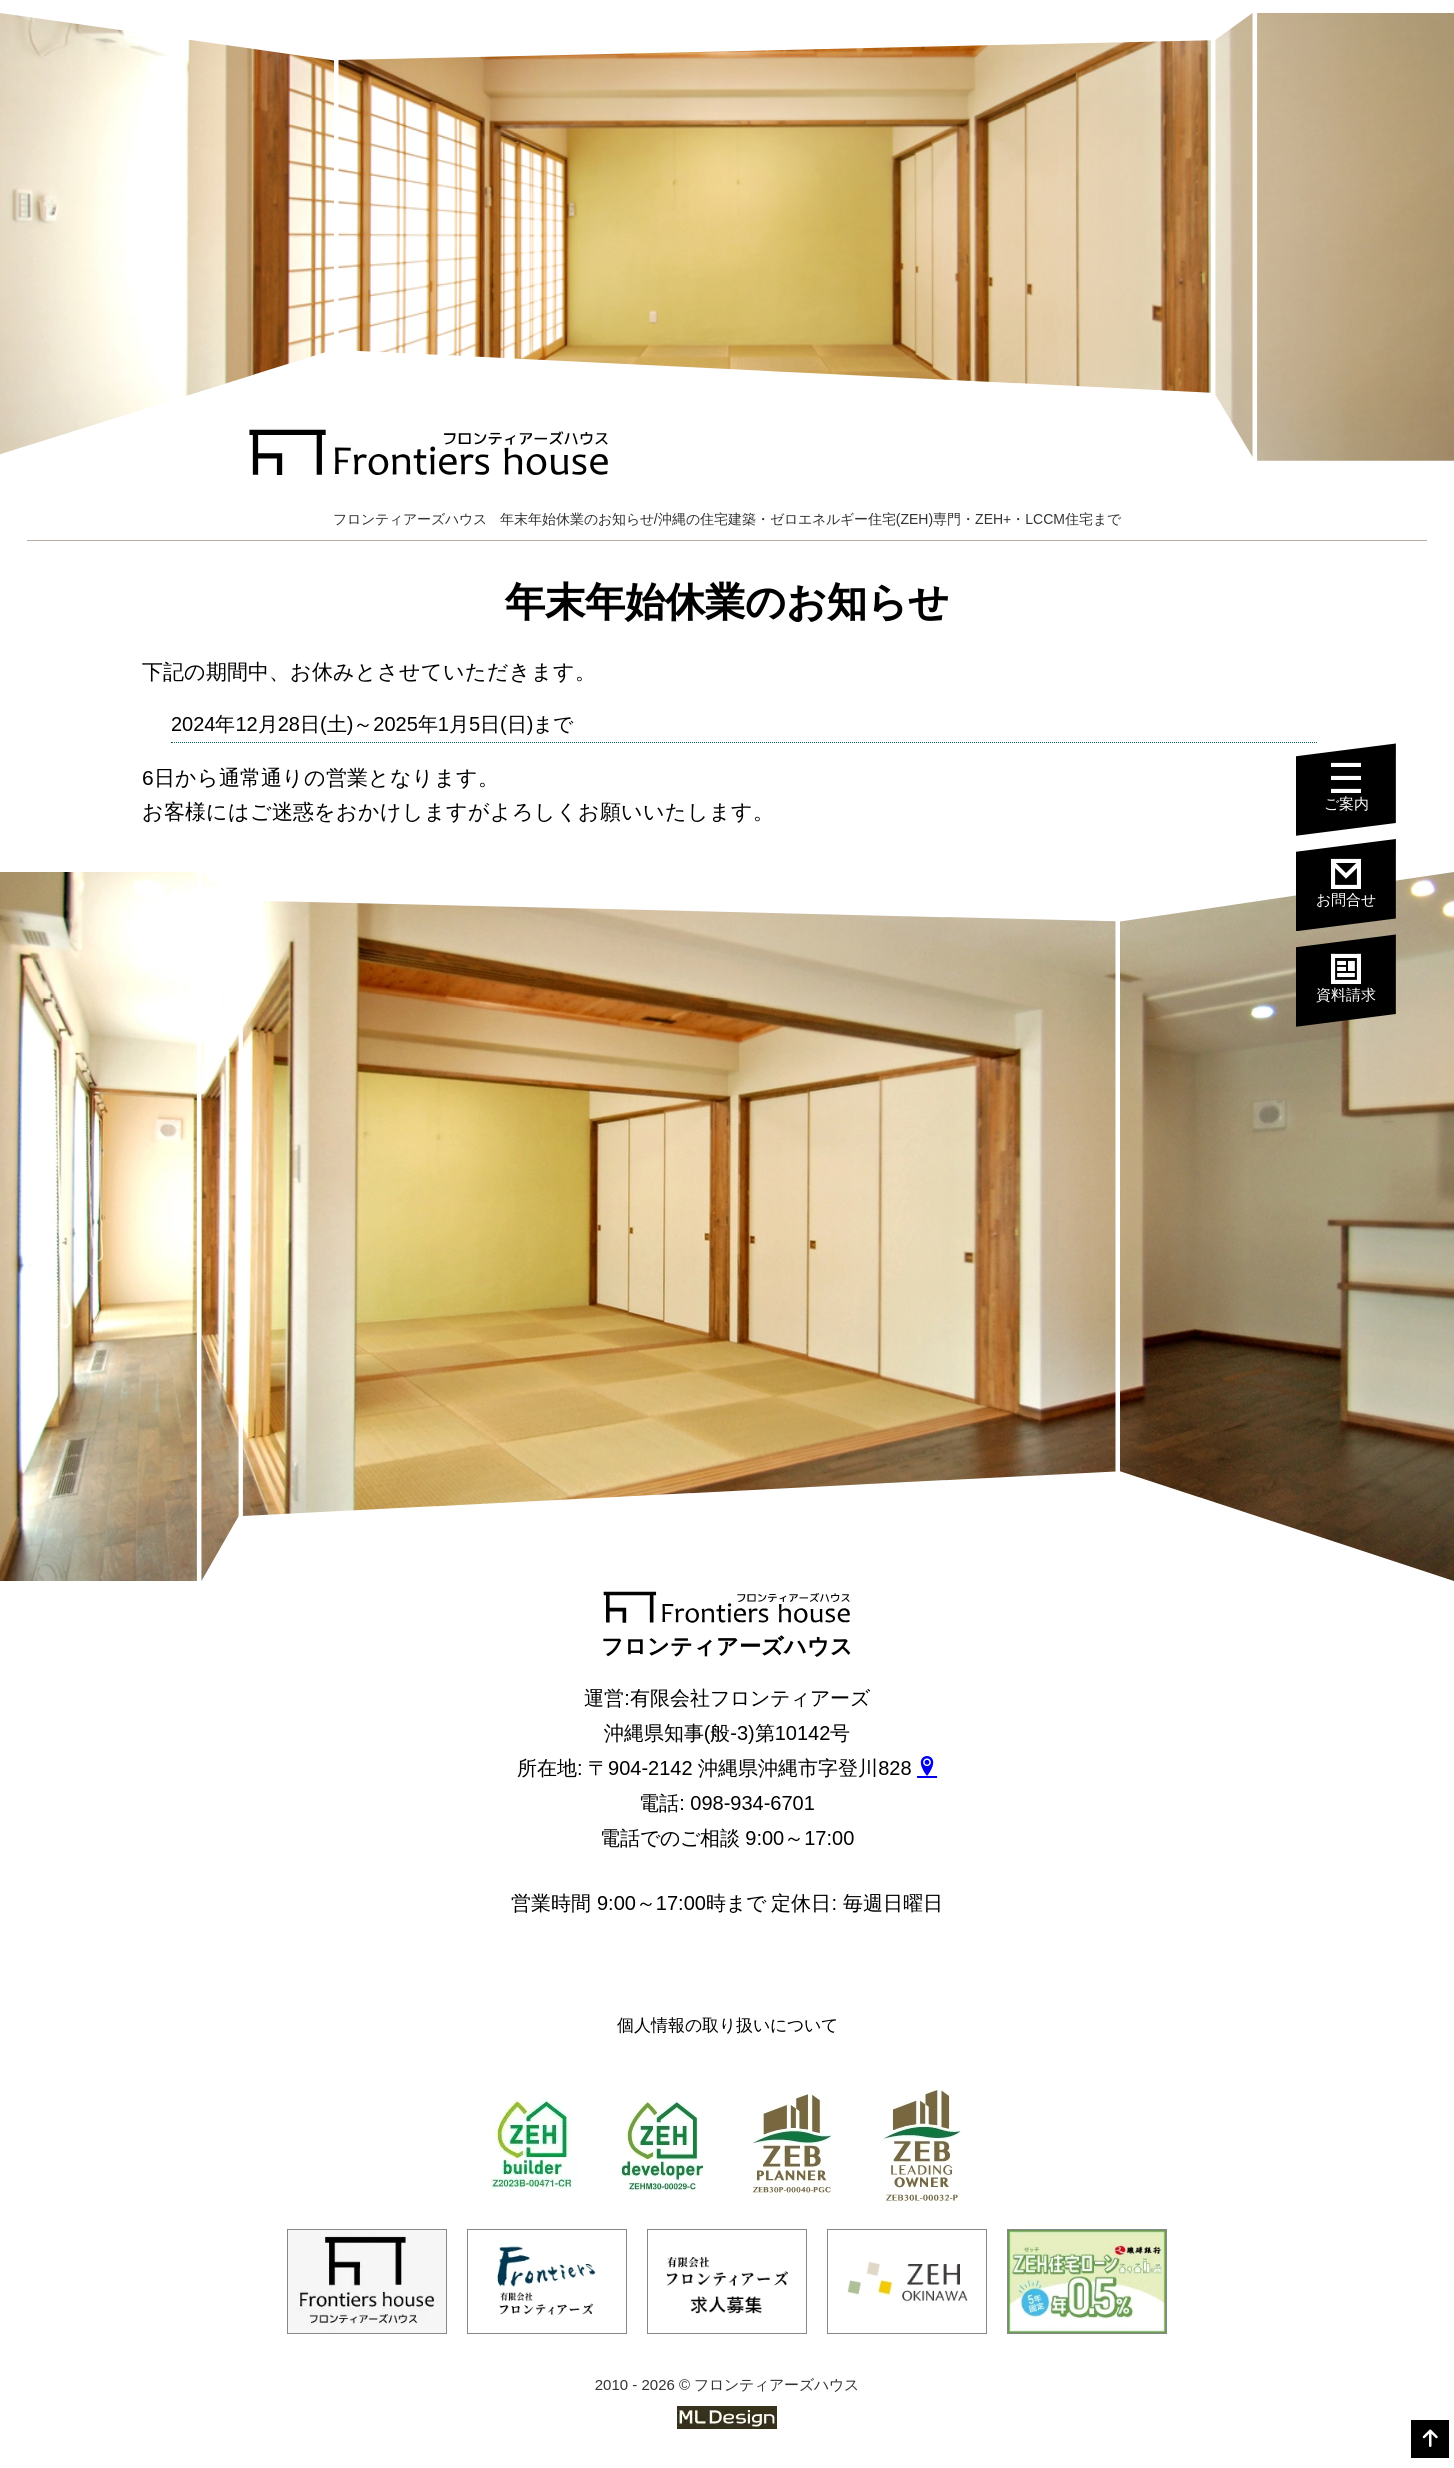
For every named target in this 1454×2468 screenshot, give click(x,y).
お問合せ (1361, 884)
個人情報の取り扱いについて (727, 2025)
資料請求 (1361, 977)
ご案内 (1361, 791)
